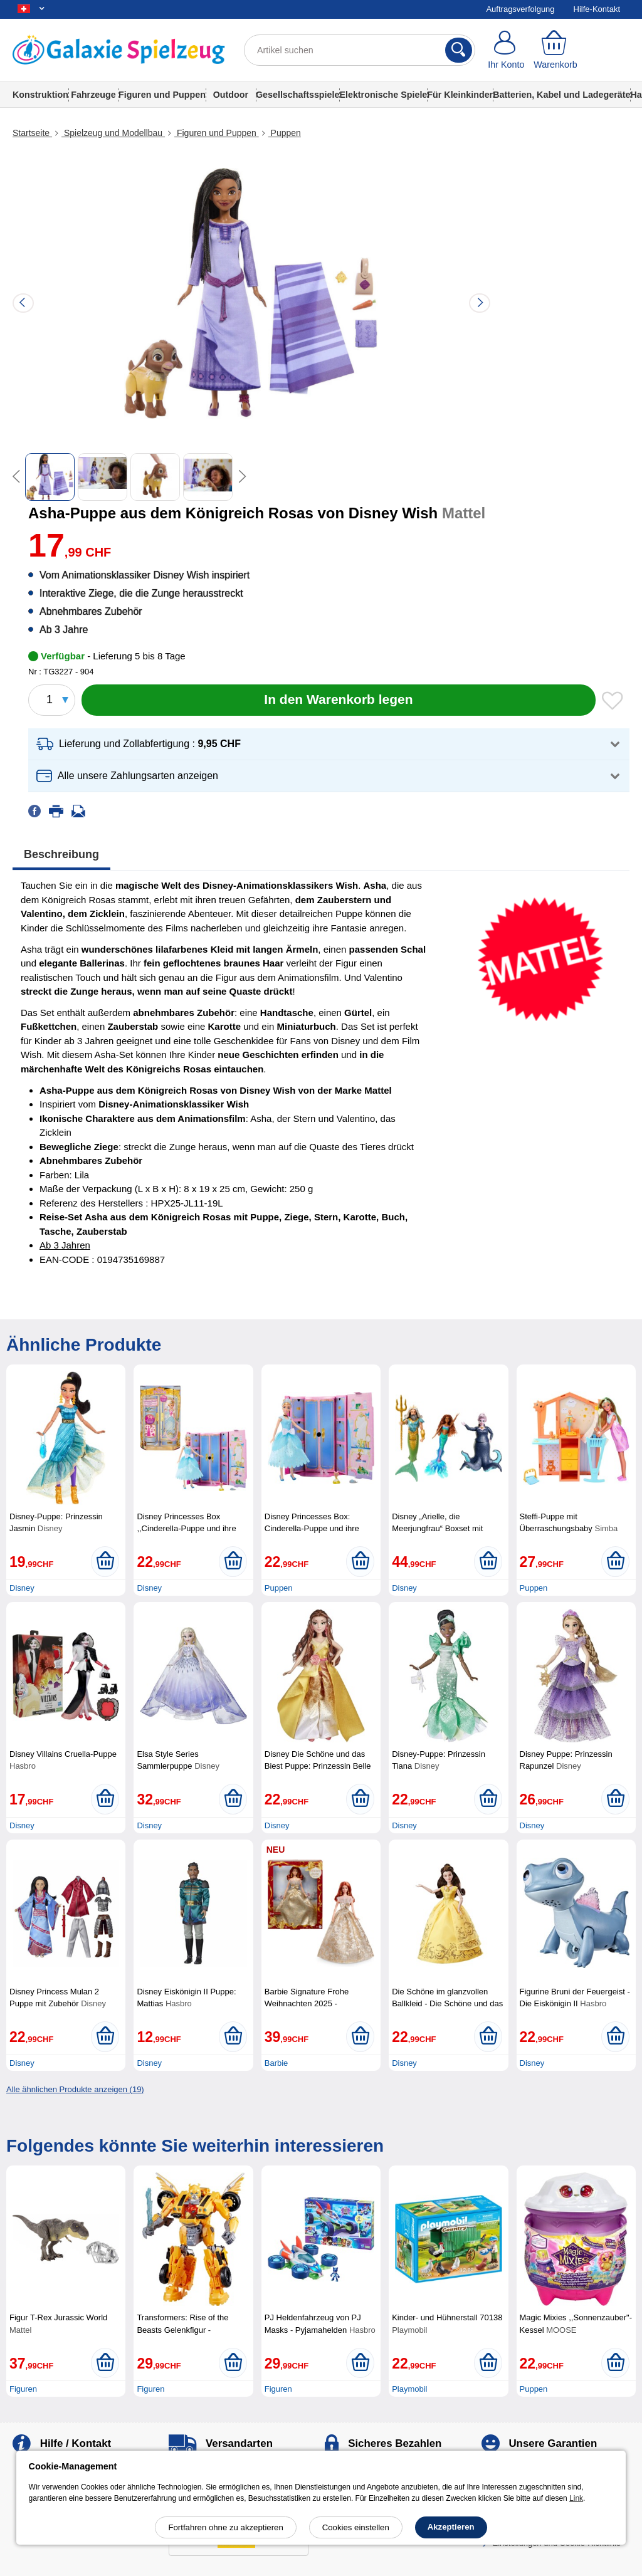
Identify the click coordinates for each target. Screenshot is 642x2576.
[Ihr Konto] (506, 50)
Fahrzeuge (93, 95)
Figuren (23, 2389)
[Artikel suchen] (359, 50)
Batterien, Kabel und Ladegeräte (561, 95)
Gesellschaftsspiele (298, 95)
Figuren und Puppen (162, 95)
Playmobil (409, 2389)
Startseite (32, 133)
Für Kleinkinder (460, 95)
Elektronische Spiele (383, 95)
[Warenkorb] (556, 50)
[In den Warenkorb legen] (339, 700)
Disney (21, 1588)
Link (576, 2498)
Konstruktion (40, 95)
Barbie (276, 2063)
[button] (328, 744)
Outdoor (230, 95)
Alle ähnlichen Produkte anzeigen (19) (75, 2089)
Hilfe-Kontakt (597, 9)
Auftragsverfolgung (520, 9)
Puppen (284, 133)
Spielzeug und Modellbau (113, 133)
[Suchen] (458, 50)
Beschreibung (61, 854)
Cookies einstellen (355, 2527)
